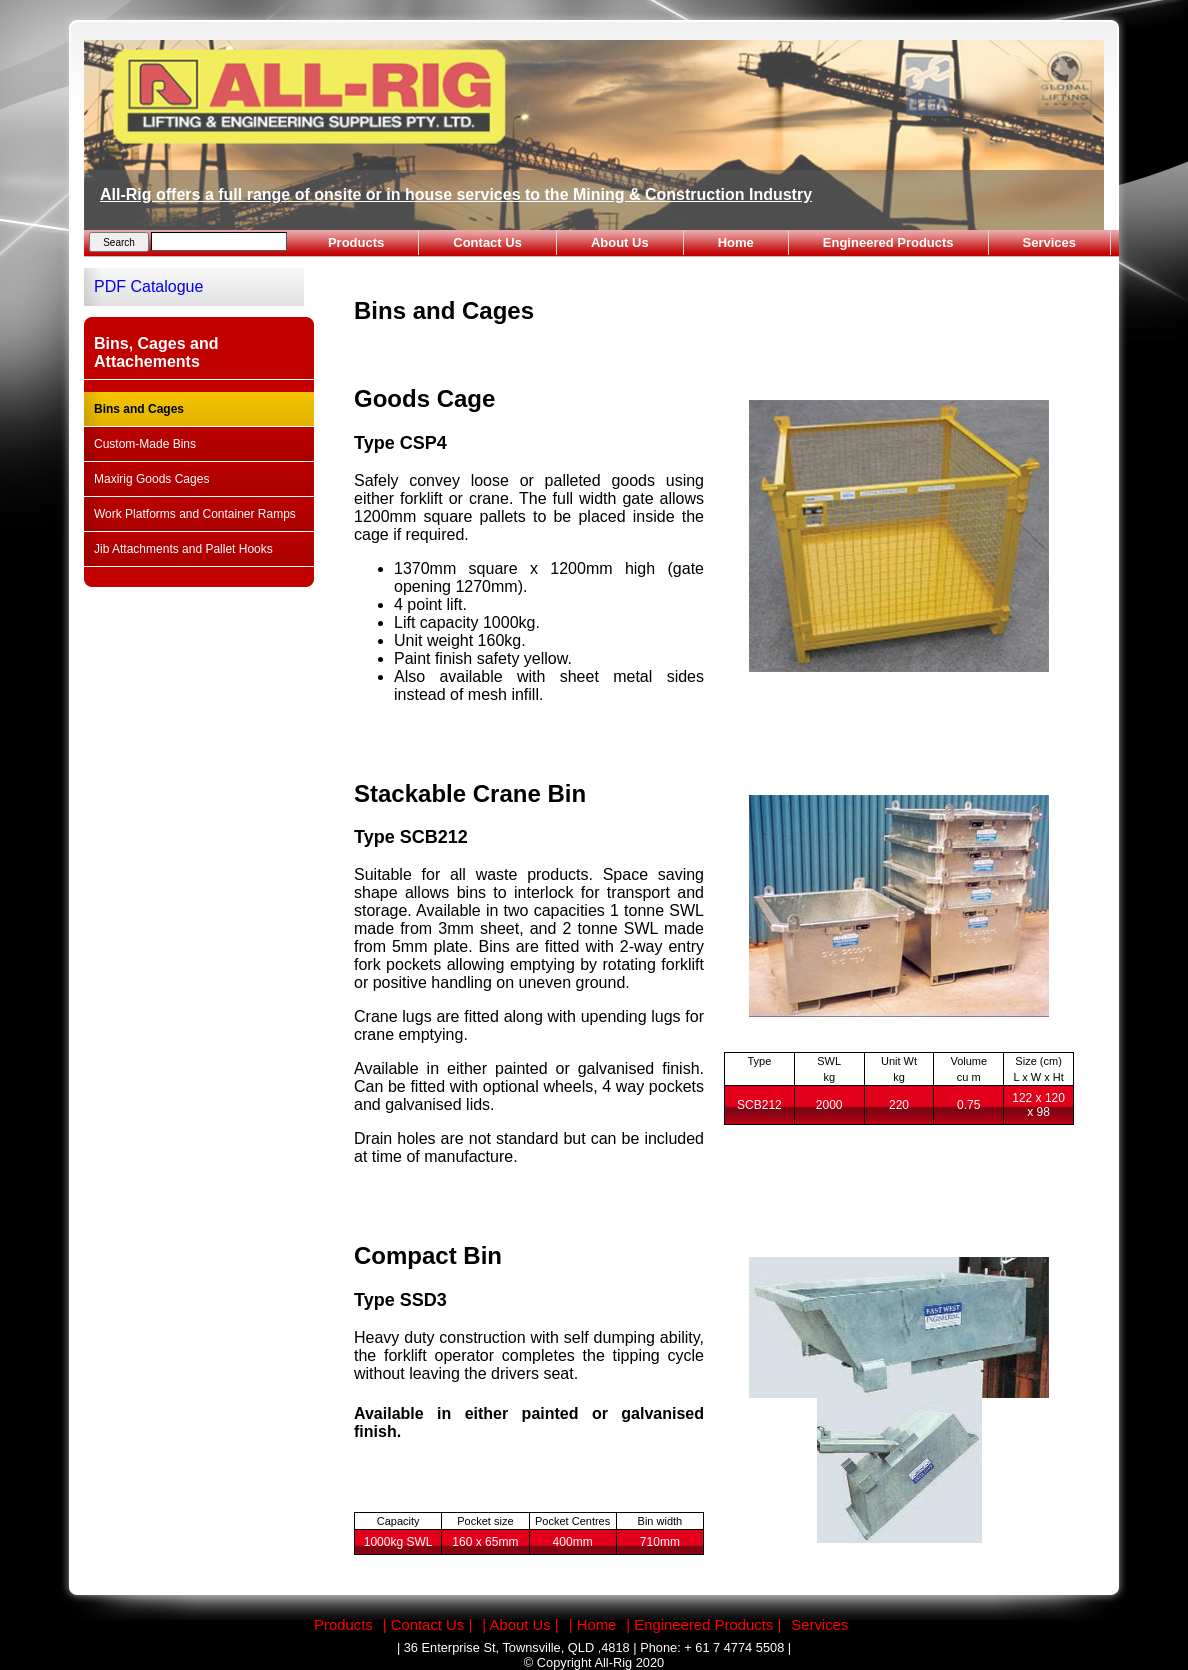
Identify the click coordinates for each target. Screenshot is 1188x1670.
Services (1050, 242)
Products (356, 242)
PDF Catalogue (148, 286)
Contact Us (487, 242)
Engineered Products (888, 242)
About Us (620, 242)
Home (736, 242)
